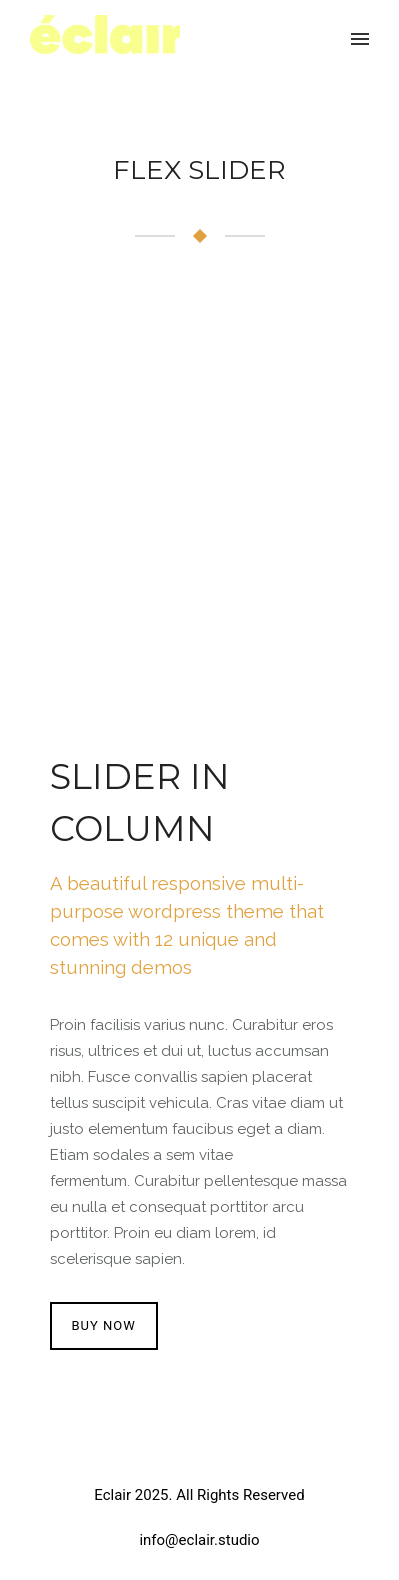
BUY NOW (104, 1325)
